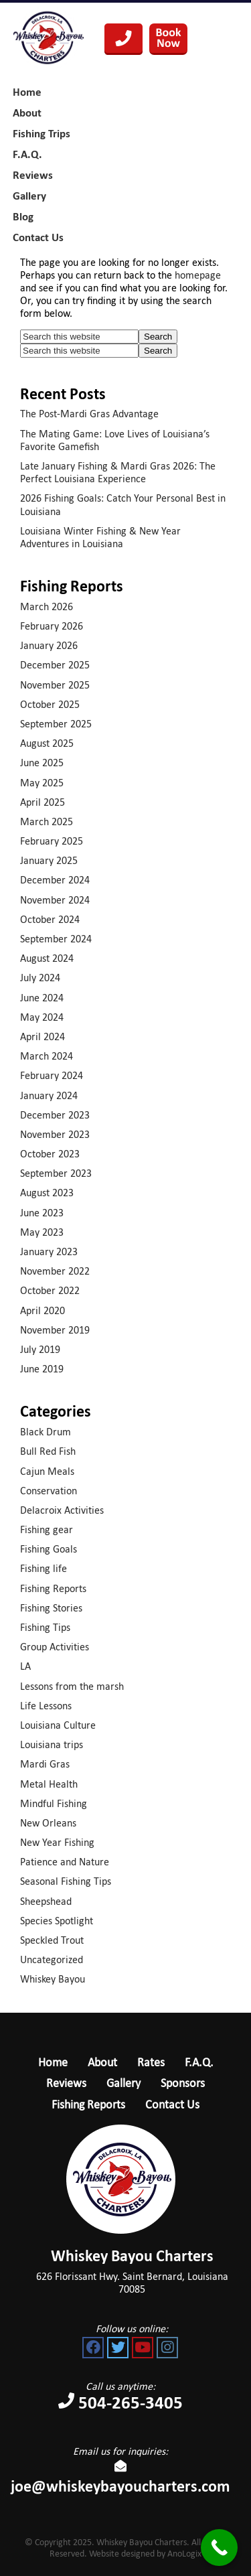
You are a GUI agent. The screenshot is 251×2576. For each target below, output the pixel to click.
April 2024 (42, 1036)
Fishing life (43, 1568)
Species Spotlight (56, 1921)
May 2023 (42, 1232)
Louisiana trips (51, 1744)
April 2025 (42, 802)
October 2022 (50, 1290)
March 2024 (46, 1056)
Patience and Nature (64, 1862)
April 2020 (42, 1310)
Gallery (123, 2083)
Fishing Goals (48, 1549)
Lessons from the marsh (72, 1686)
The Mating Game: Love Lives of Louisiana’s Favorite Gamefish (115, 440)
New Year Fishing (57, 1842)
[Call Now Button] (219, 2547)
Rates (151, 2062)
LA (25, 1666)
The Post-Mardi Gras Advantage (89, 414)
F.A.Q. (199, 2062)
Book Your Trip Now (168, 39)
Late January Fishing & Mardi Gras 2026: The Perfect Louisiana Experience (118, 472)
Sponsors (183, 2083)
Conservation (48, 1491)
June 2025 (42, 763)
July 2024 (40, 978)
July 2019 (40, 1349)
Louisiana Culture (58, 1725)
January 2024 (49, 1095)
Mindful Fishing (53, 1803)
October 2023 (50, 1154)
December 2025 (55, 665)
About (102, 2062)
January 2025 (49, 860)
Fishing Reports (53, 1588)
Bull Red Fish (48, 1451)
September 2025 (56, 724)
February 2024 (51, 1075)
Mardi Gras (45, 1764)
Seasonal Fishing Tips (65, 1881)
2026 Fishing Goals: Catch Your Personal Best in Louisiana (123, 504)
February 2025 (51, 841)
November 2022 (55, 1271)
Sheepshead (46, 1901)
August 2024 (47, 958)
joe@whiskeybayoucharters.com (120, 2478)
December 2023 (55, 1115)
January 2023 (49, 1251)
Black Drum (45, 1432)
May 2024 (42, 1017)
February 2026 (51, 626)
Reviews (66, 2083)
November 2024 (55, 900)
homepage (198, 275)
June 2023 (42, 1213)
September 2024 (56, 939)
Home (53, 2062)
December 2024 (55, 880)
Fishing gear (46, 1529)
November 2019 (55, 1330)
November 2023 (55, 1134)
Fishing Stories (51, 1608)
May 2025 (42, 783)
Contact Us (172, 2104)
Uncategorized (51, 1959)
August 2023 (47, 1193)
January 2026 (49, 645)
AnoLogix (184, 2553)
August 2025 (47, 743)
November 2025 (55, 685)
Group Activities (54, 1647)
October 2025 (50, 704)
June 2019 (42, 1369)
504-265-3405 (123, 39)
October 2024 (50, 919)
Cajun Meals (47, 1471)
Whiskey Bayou (52, 1979)
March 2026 (46, 606)
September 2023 (56, 1173)
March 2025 (46, 821)
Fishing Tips (45, 1627)
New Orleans (48, 1823)
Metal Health (49, 1784)
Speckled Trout (52, 1940)
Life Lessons (46, 1706)
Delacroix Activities (62, 1510)
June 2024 (42, 998)
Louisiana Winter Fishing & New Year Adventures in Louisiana (100, 537)
